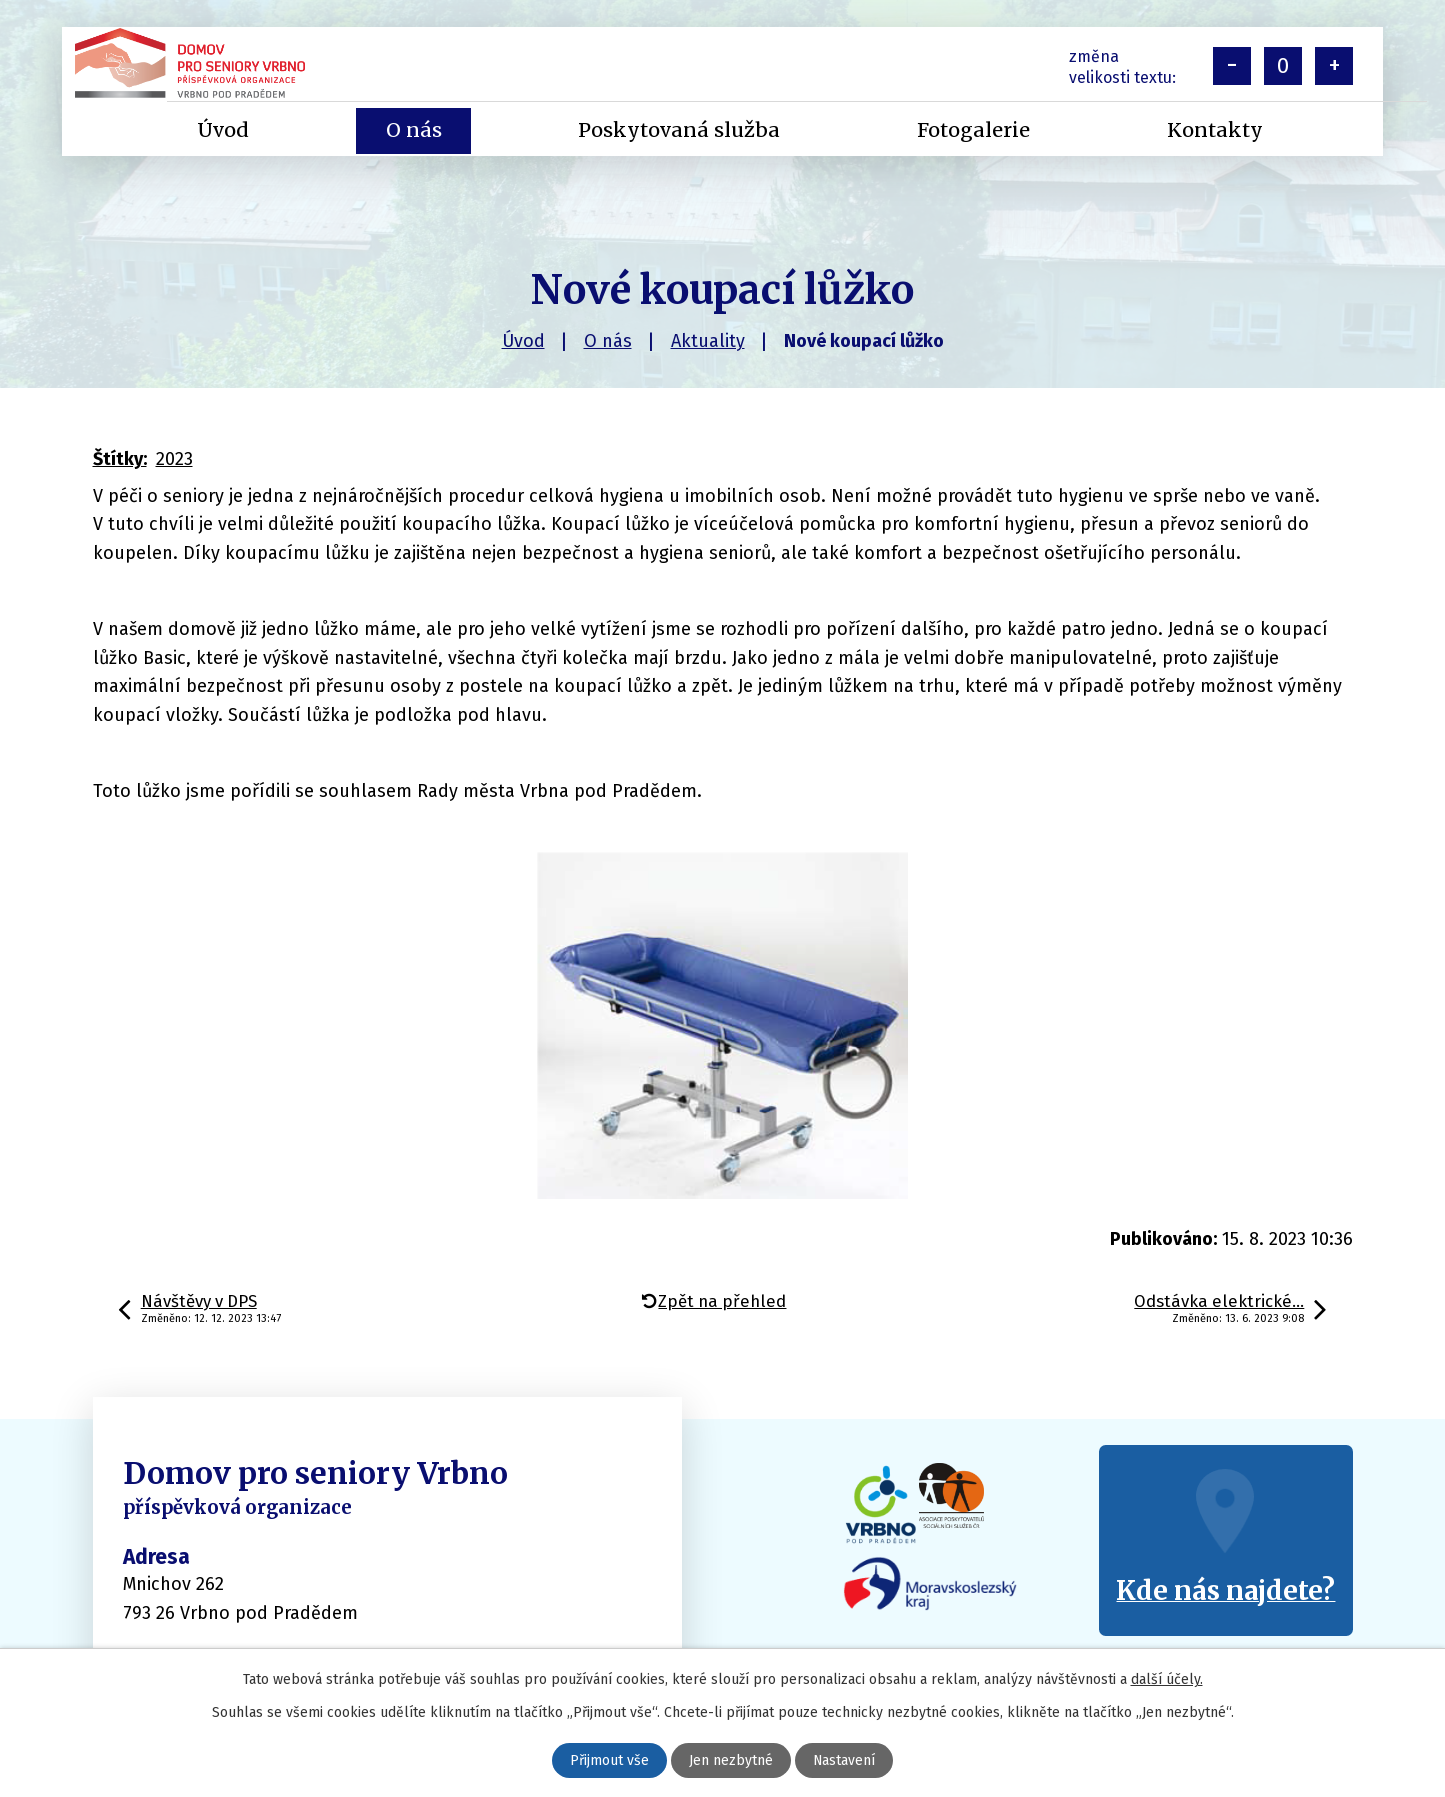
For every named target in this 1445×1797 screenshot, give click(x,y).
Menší (1232, 66)
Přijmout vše (609, 1760)
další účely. (1167, 1679)
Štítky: (120, 459)
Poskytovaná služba (679, 130)
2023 (174, 459)
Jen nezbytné (731, 1760)
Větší (1334, 66)
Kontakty (1215, 130)
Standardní (1283, 66)
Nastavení (844, 1760)
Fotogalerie (973, 130)
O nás (608, 341)
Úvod (523, 341)
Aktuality (708, 341)
